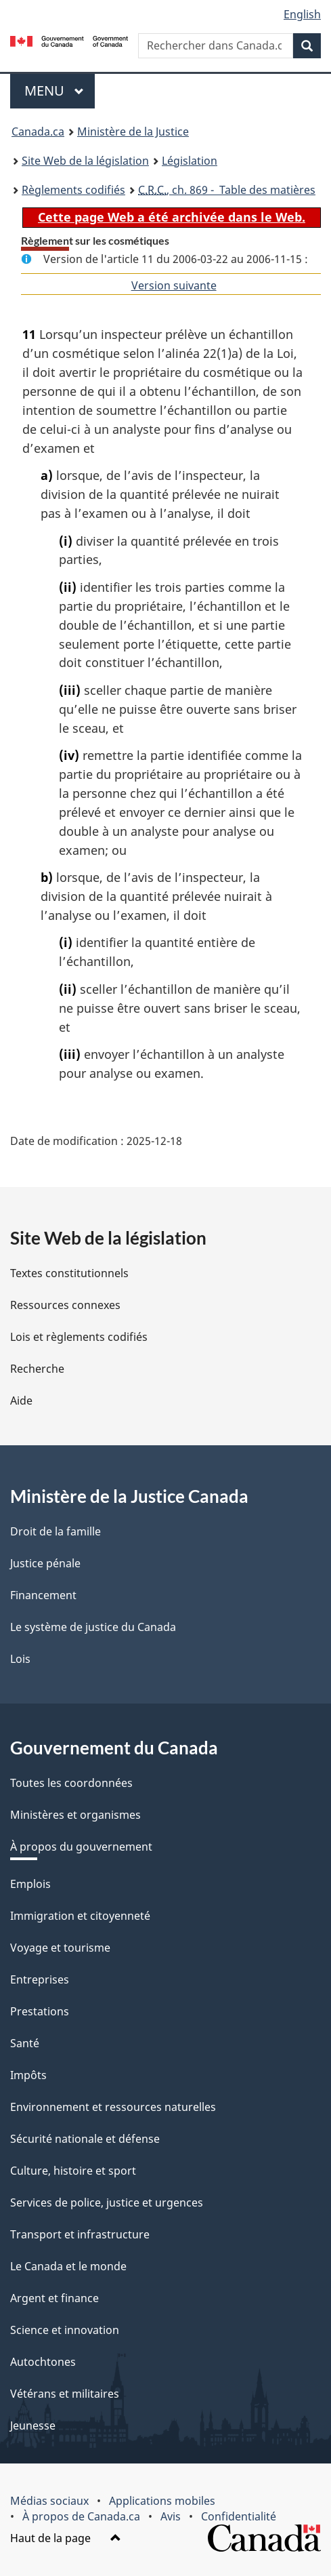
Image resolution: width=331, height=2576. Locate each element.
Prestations (39, 2011)
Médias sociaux (49, 2500)
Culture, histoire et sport (73, 2170)
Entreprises (39, 1979)
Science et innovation (64, 2329)
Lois (20, 1658)
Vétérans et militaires (64, 2393)
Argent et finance (54, 2298)
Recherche (37, 1368)
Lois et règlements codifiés (79, 1336)
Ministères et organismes (75, 1814)
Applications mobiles (162, 2500)
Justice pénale (45, 1563)
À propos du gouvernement (81, 1846)
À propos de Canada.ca (81, 2516)
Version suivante (174, 285)
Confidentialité (238, 2516)
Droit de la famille (55, 1531)
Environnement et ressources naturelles (113, 2106)
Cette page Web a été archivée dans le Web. (171, 217)
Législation (189, 160)
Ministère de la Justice (133, 131)
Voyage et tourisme (60, 1947)
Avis (170, 2516)
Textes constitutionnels (69, 1273)
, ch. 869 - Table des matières (226, 189)
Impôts (28, 2075)
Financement (43, 1595)
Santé (24, 2043)
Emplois (30, 1883)
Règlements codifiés (73, 189)
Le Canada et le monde (68, 2266)
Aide (21, 1400)
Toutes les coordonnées (71, 1782)
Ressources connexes (65, 1304)
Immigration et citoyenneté (80, 1915)
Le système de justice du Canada (93, 1626)
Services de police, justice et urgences (106, 2202)
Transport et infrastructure (80, 2234)
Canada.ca (38, 131)
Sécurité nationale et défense (85, 2138)
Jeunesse (33, 2425)
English (302, 14)
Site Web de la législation (85, 160)
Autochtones (43, 2361)
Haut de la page (65, 2538)
